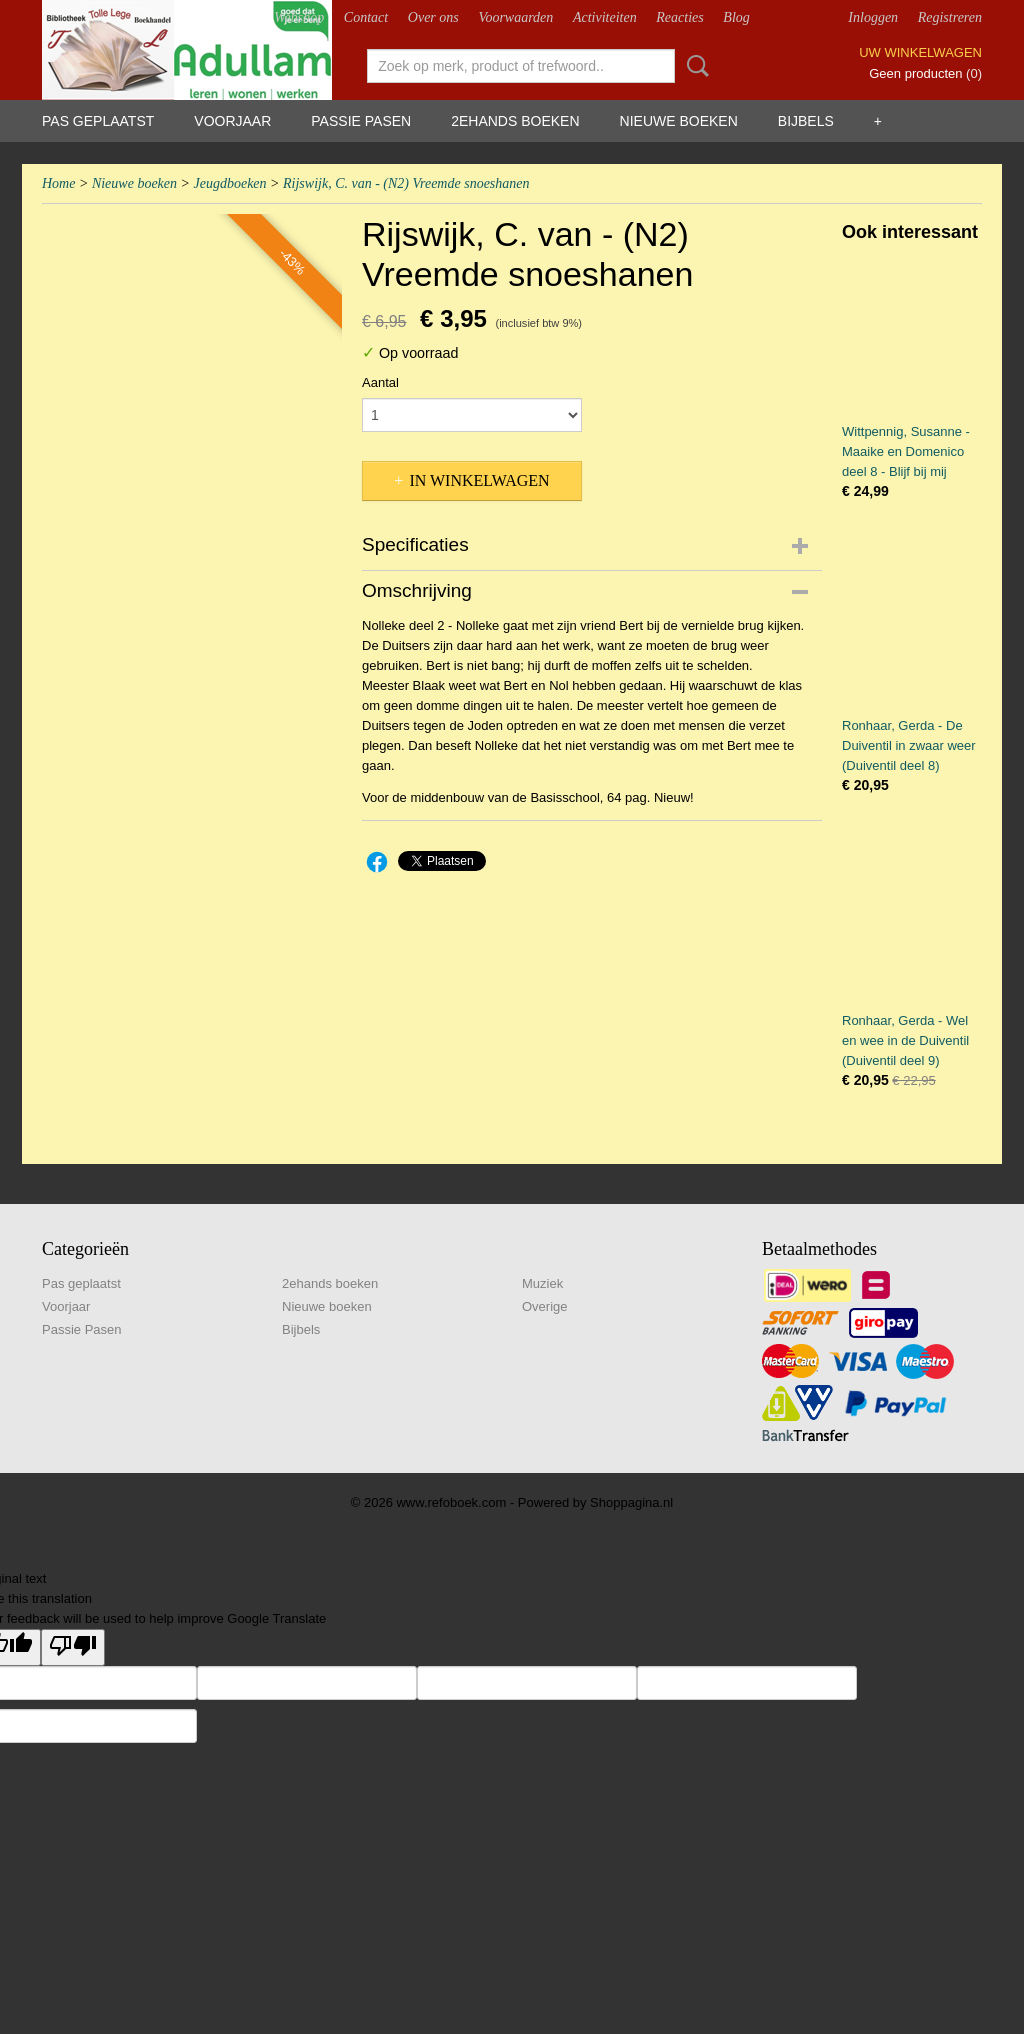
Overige (545, 1306)
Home (58, 183)
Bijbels (806, 121)
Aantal (380, 382)
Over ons (433, 17)
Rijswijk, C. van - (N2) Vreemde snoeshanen (406, 183)
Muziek (542, 1283)
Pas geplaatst (98, 121)
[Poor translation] (73, 1647)
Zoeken (694, 66)
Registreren (950, 17)
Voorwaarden (515, 17)
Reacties (679, 17)
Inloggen (873, 17)
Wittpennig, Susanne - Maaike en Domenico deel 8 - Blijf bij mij (906, 451)
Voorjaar (232, 121)
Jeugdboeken (229, 183)
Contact (366, 17)
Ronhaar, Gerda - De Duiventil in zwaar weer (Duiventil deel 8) (909, 745)
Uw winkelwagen (920, 52)
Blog (736, 17)
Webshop (299, 17)
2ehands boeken (515, 121)
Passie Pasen (361, 121)
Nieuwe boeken (679, 121)
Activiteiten (605, 17)
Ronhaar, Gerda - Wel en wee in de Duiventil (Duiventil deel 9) (905, 1040)
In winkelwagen (479, 480)
